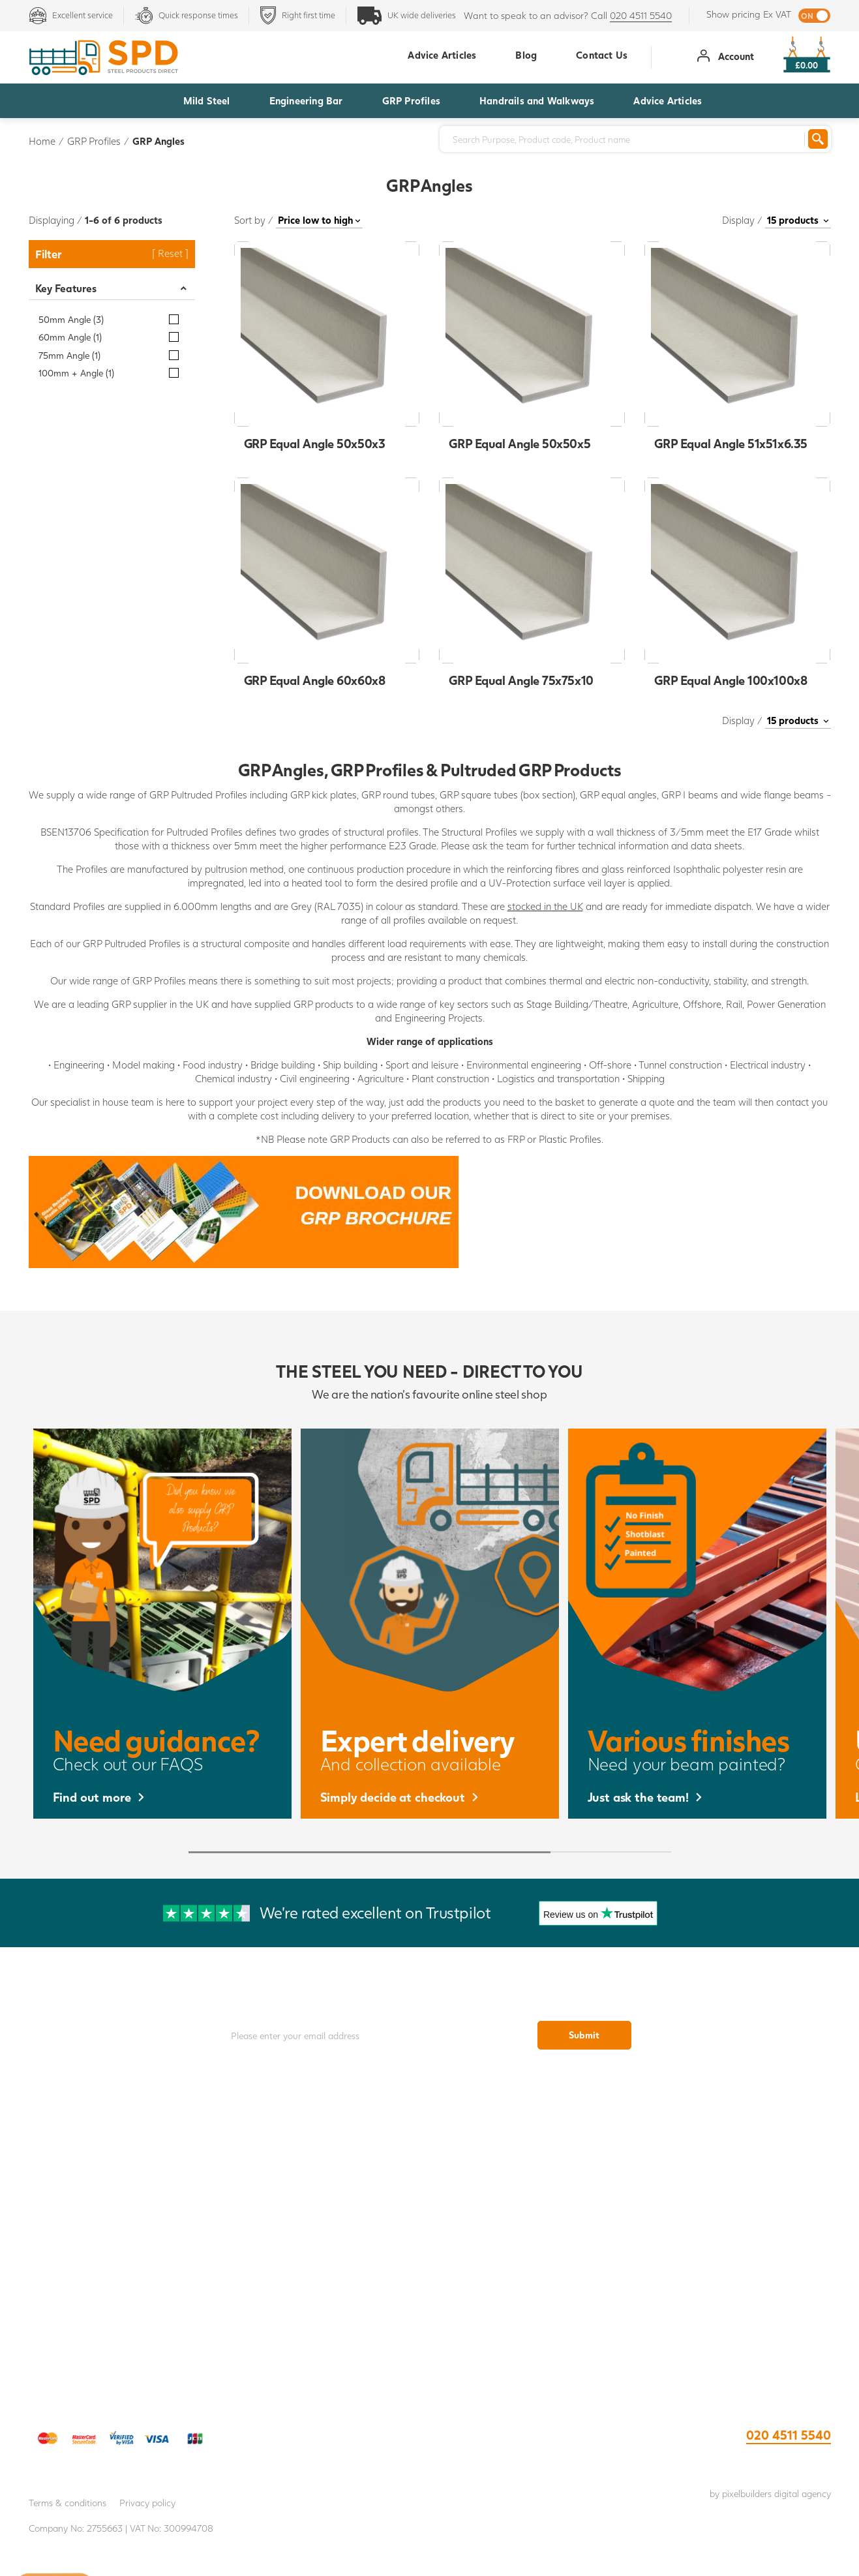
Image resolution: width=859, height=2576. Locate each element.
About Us (128, 2207)
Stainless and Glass (530, 2307)
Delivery (129, 2156)
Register (128, 2282)
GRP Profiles (411, 100)
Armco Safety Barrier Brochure (730, 2207)
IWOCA (128, 2231)
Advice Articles (667, 100)
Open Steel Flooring (530, 2181)
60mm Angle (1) (70, 336)
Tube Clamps (530, 2257)
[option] (162, 1624)
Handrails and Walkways (536, 100)
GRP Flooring (530, 2156)
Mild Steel (206, 100)
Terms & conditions (67, 2502)
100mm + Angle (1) (76, 372)
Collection (129, 2181)
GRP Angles (158, 141)
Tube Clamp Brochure (730, 2156)
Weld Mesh (529, 2207)
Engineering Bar (306, 100)
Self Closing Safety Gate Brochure (730, 2231)
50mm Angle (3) (71, 319)
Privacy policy (147, 2502)
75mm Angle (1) (69, 355)
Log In (128, 2307)
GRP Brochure (730, 2181)
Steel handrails (530, 2231)
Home (42, 141)
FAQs (129, 2257)
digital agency (802, 2493)
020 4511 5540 (641, 15)
